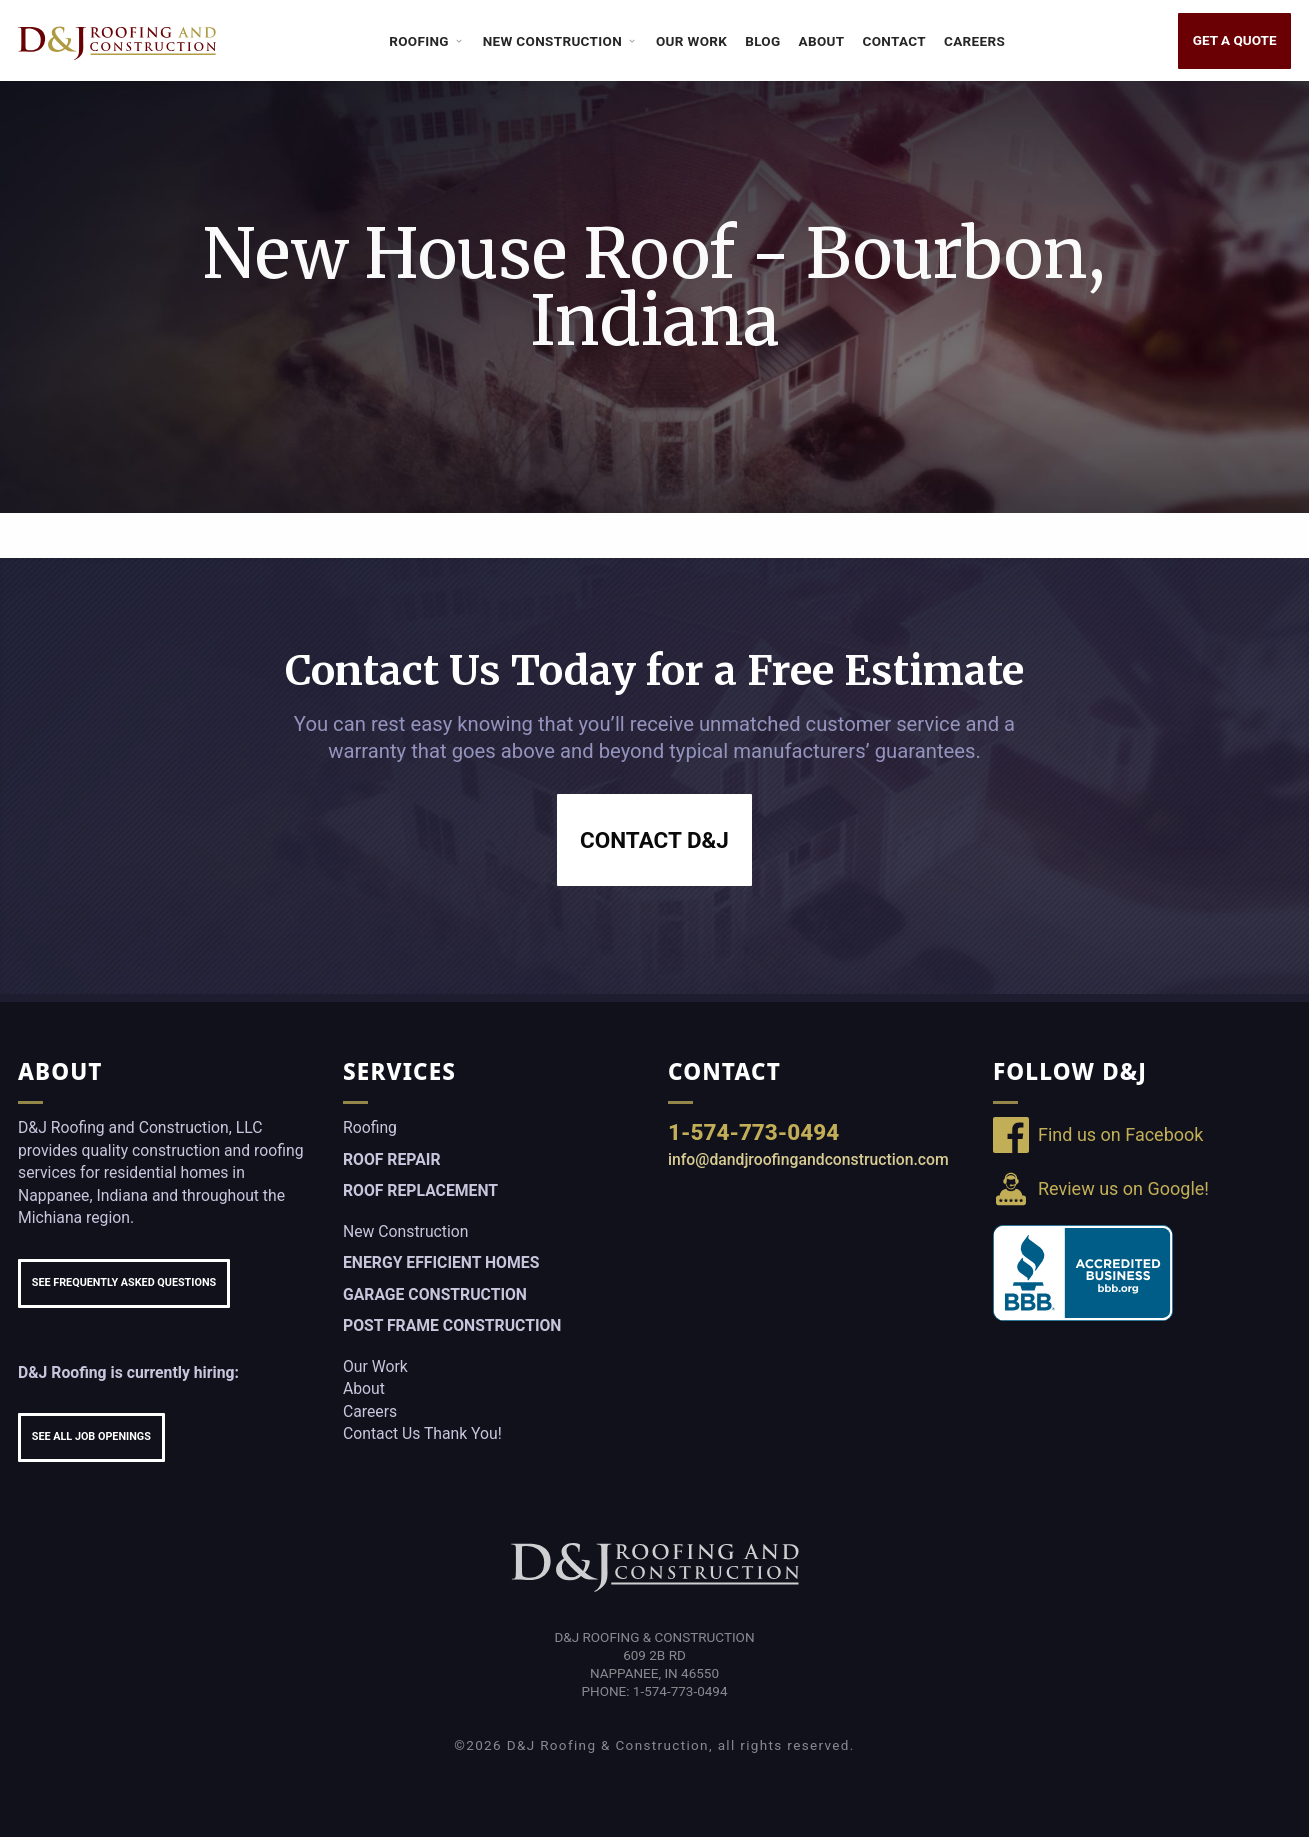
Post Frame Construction (452, 1325)
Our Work (691, 41)
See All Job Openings (91, 1436)
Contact (894, 41)
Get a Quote (1235, 40)
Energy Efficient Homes (441, 1262)
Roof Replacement (420, 1190)
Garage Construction (435, 1294)
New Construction (560, 41)
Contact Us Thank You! (422, 1433)
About (822, 41)
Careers (974, 41)
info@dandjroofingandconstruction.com (808, 1159)
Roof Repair (391, 1159)
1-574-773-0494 (753, 1132)
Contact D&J (654, 840)
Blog (762, 41)
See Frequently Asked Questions (124, 1282)
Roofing (427, 41)
